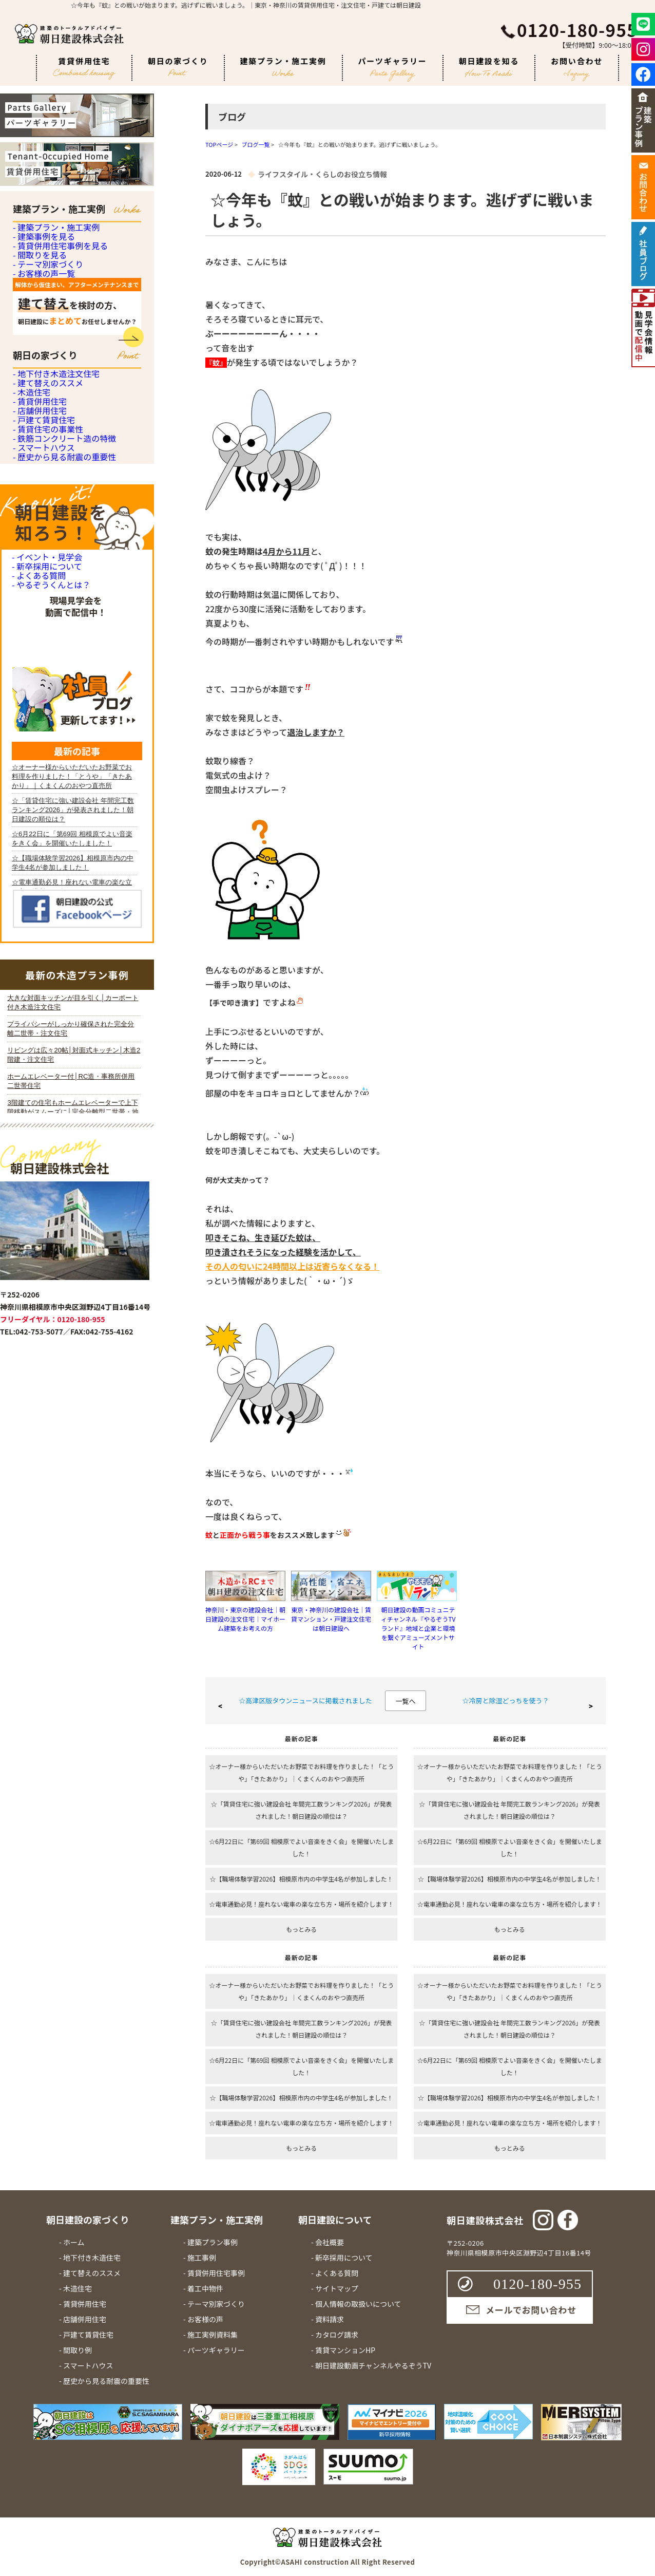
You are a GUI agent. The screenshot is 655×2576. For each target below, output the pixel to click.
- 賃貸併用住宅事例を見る (57, 292)
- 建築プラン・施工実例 (53, 236)
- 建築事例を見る (42, 264)
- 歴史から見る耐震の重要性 (61, 750)
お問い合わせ (577, 68)
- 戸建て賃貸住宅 (42, 637)
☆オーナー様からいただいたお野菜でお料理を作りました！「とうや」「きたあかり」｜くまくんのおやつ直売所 (301, 1772)
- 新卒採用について (45, 892)
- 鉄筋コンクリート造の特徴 (61, 693)
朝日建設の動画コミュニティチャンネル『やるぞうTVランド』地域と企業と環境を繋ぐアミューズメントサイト (418, 1628)
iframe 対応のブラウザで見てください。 (74, 1503)
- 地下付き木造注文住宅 (53, 496)
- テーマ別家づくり (46, 349)
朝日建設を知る (489, 66)
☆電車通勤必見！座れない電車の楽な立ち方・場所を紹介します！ (301, 1904)
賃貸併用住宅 (84, 68)
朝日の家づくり (178, 65)
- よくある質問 (37, 917)
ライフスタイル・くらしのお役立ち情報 (322, 174)
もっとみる (301, 1929)
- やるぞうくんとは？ (49, 942)
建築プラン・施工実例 (283, 66)
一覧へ (405, 1701)
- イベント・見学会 (45, 867)
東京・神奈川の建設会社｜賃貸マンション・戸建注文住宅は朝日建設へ (331, 1618)
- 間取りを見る (38, 320)
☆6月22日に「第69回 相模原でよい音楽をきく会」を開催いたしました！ (301, 1847)
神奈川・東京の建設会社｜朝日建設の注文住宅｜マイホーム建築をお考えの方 (245, 1618)
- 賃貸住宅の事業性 (46, 665)
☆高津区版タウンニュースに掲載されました (305, 1700)
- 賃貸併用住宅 (38, 580)
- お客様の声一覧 (42, 377)
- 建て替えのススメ (46, 524)
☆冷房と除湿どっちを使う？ (505, 1700)
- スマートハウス (42, 722)
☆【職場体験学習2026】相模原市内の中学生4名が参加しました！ (301, 1878)
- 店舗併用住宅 (38, 609)
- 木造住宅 (30, 552)
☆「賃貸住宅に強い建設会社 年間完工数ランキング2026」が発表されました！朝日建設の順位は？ (301, 1809)
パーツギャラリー (392, 68)
